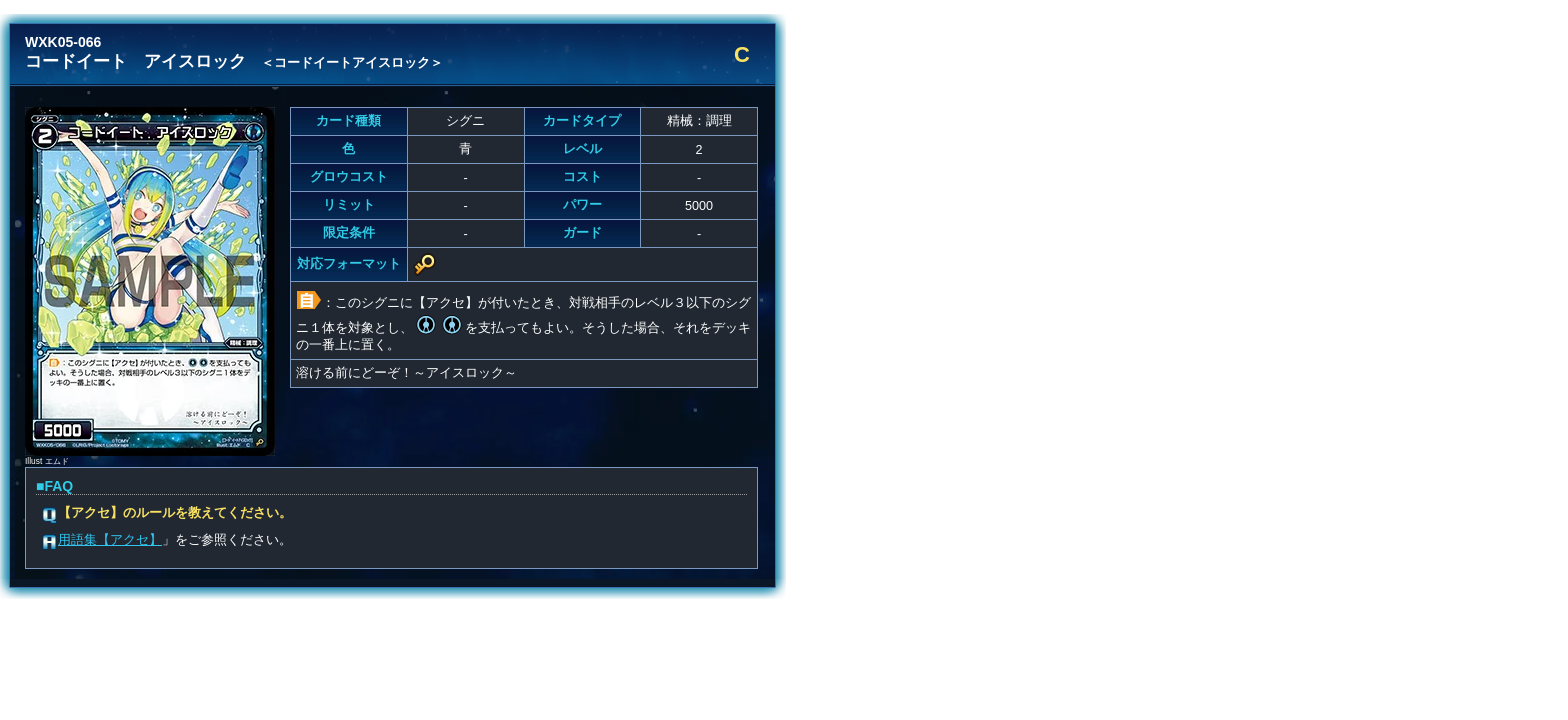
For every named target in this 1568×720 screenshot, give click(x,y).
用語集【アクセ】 (110, 539)
